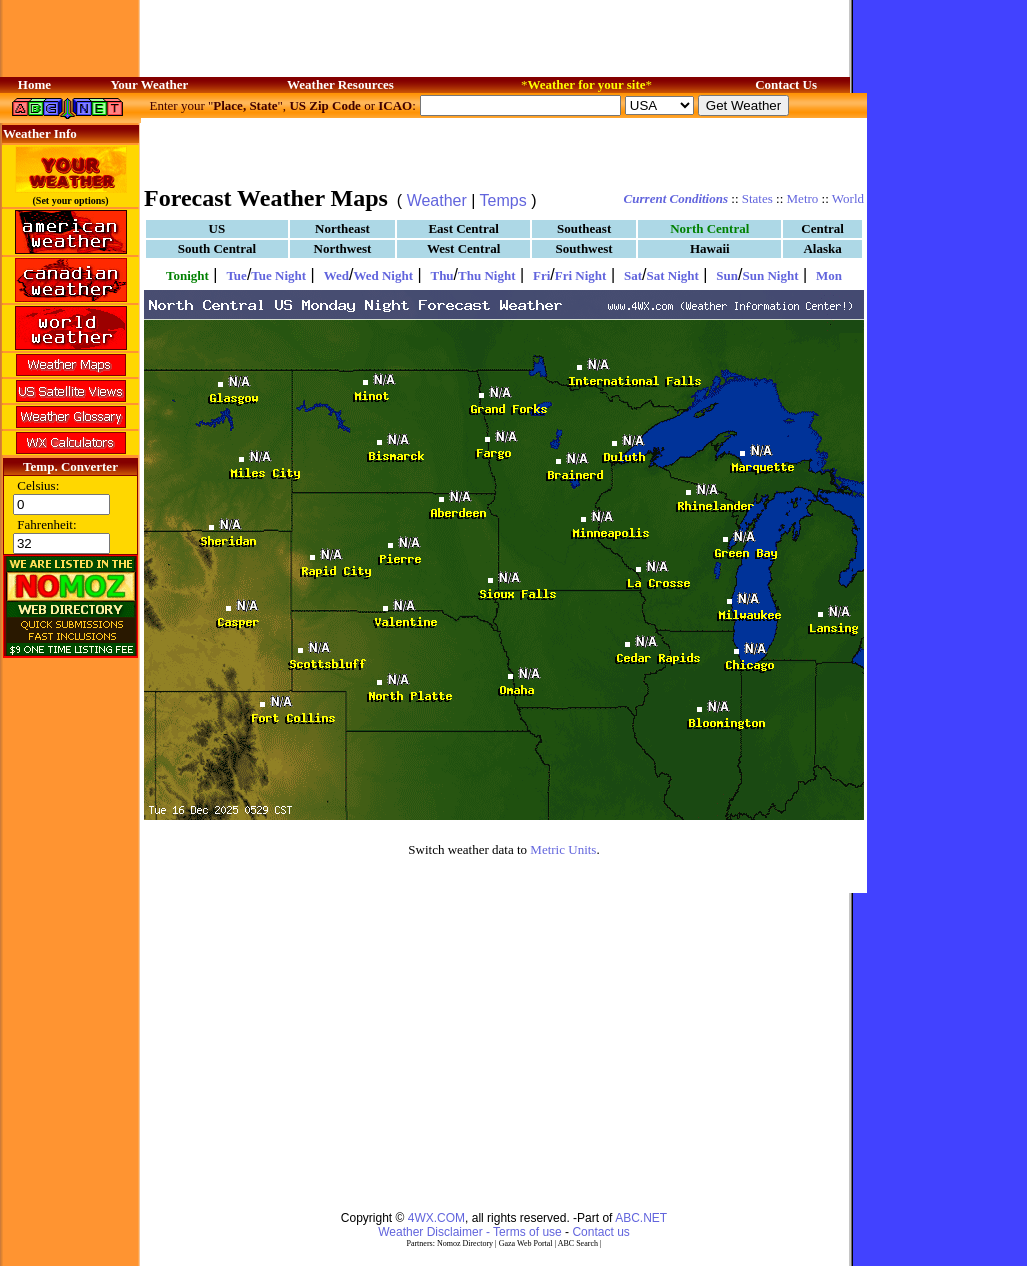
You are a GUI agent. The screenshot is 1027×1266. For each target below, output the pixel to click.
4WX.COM (436, 1218)
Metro (803, 198)
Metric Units (563, 849)
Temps (503, 200)
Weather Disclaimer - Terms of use (470, 1232)
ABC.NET (641, 1218)
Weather (437, 200)
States (757, 198)
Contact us (600, 1232)
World (848, 198)
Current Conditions (676, 198)
